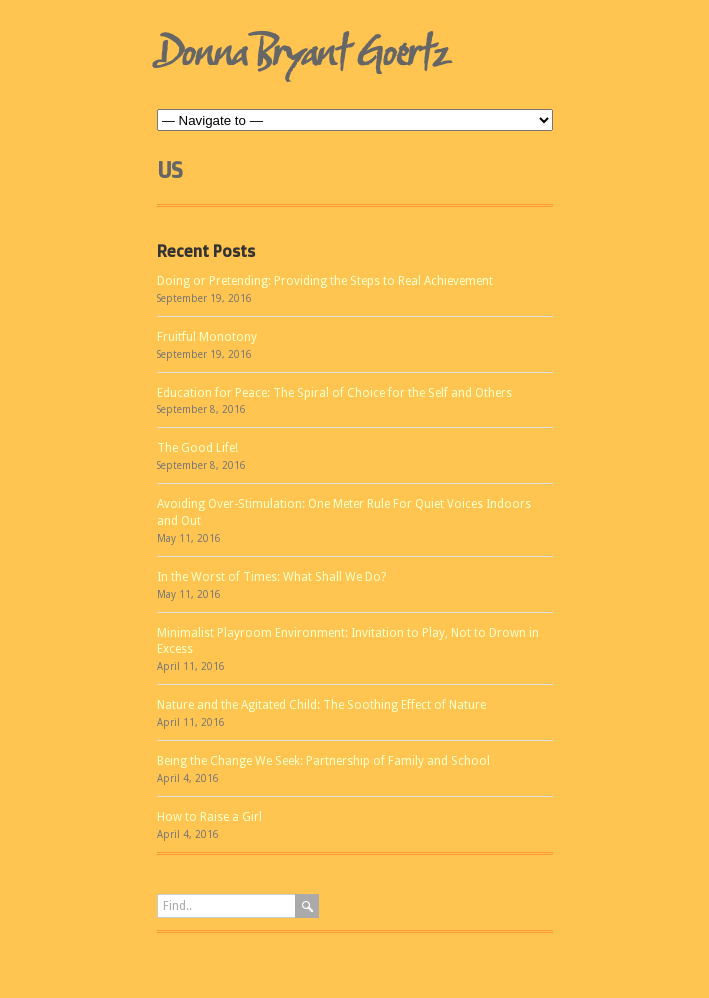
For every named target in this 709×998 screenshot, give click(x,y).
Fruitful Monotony (207, 337)
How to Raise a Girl (209, 817)
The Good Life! (197, 448)
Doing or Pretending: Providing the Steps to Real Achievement (325, 281)
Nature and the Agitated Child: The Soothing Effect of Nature (321, 705)
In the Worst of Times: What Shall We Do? (271, 577)
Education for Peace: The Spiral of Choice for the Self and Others (334, 393)
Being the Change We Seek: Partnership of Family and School (323, 761)
